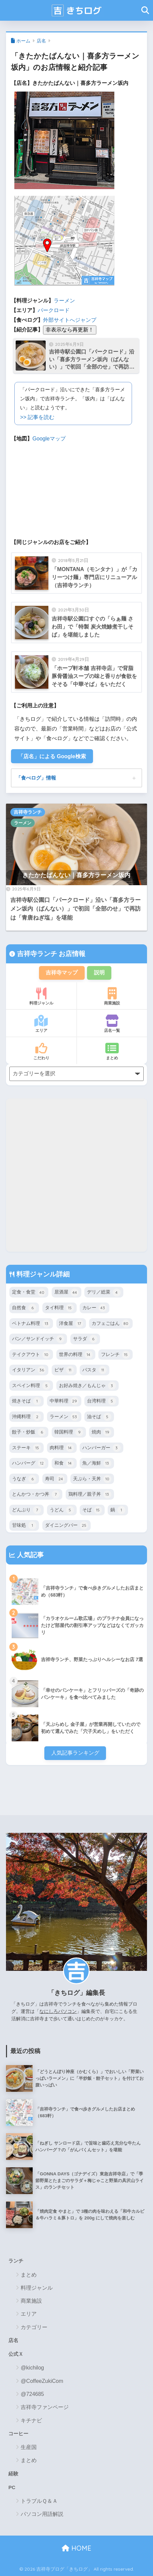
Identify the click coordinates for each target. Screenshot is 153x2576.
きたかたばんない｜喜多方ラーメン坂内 (76, 875)
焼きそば (26, 1401)
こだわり (41, 1051)
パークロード (54, 310)
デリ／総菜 (104, 1293)
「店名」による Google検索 (52, 756)
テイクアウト (31, 1355)
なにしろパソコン (58, 2011)
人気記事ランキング (75, 1753)
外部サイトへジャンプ (69, 320)
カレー (94, 1308)
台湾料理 (101, 1401)
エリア (41, 1024)
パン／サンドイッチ (38, 1339)
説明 (99, 972)
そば (92, 1510)
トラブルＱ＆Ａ (39, 2501)
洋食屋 (71, 1324)
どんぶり (26, 1510)
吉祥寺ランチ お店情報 (50, 953)
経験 (13, 2473)
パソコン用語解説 (42, 2514)
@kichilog (32, 2367)
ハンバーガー (101, 1448)
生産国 (29, 2447)
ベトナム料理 (31, 1324)
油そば (99, 1417)
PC (11, 2487)
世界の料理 (76, 1355)
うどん (62, 1510)
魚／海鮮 (96, 1463)
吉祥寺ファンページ (45, 2407)
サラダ (85, 1339)
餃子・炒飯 (29, 1432)
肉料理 (62, 1448)
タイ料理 (59, 1308)
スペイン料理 (31, 1386)
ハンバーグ (29, 1463)
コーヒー (18, 2433)
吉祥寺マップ (62, 972)
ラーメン (64, 300)
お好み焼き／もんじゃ (87, 1386)
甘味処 (24, 1525)
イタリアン (29, 1370)
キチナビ (31, 2420)
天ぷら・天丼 (92, 1479)
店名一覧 (111, 1024)
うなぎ (24, 1479)
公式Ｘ (15, 2354)
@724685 (32, 2394)
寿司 (55, 1479)
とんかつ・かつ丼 (36, 1494)
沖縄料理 (26, 1417)
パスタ (94, 1370)
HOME (76, 2548)
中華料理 (64, 1401)
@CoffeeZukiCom (42, 2381)
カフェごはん (111, 1324)
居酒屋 (66, 1293)
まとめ (111, 1051)
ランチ (15, 2261)
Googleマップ (49, 438)
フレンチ (115, 1355)
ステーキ (26, 1448)
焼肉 (101, 1432)
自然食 (24, 1308)
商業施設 (111, 996)
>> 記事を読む (37, 417)
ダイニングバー (66, 1525)
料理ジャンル (41, 996)
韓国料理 (68, 1432)
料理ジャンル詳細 (42, 1274)
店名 (41, 40)
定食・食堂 (29, 1293)
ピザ (64, 1370)
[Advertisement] (76, 1175)
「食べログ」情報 (36, 778)
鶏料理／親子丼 (89, 1494)
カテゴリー (34, 2327)
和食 (64, 1463)
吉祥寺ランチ (28, 812)
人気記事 (29, 1554)
